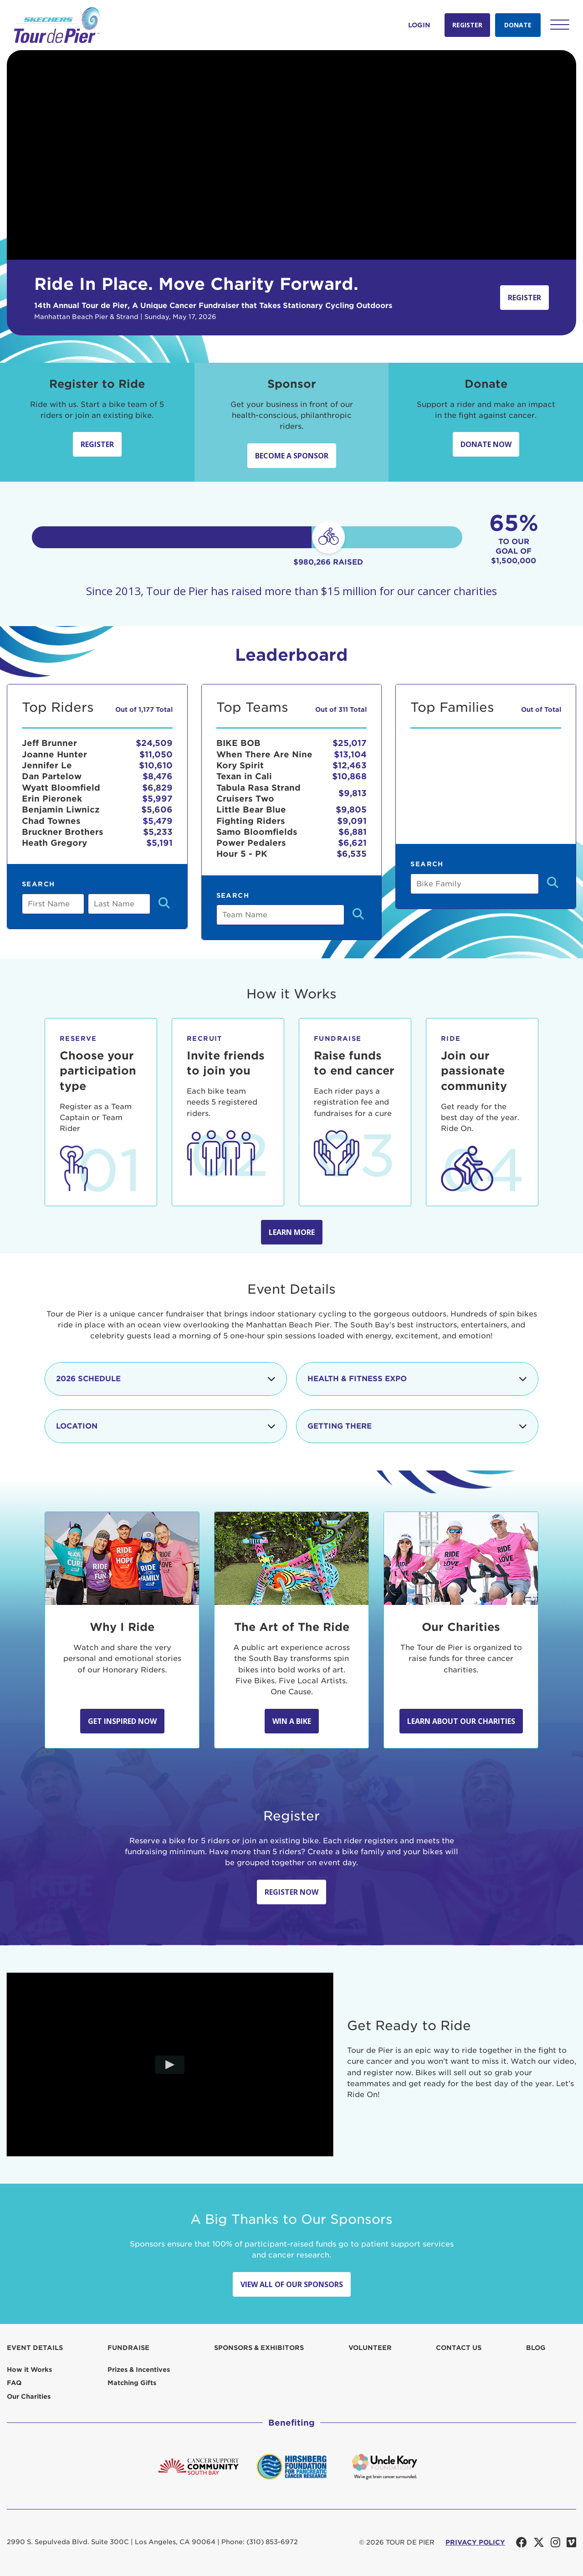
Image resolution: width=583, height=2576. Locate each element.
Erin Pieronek (52, 798)
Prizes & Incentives (138, 2369)
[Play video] (170, 2064)
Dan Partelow (52, 776)
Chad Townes (51, 821)
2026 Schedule (166, 1378)
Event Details (35, 2347)
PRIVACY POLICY (475, 2542)
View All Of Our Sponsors (291, 2284)
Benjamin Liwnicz (61, 809)
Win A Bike (291, 1721)
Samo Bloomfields (256, 832)
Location (166, 1426)
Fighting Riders (250, 821)
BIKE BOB (238, 743)
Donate (518, 25)
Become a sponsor (291, 456)
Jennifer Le (47, 765)
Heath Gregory (54, 843)
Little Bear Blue (251, 809)
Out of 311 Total (341, 709)
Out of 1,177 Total (144, 709)
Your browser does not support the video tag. (291, 155)
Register (467, 25)
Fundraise (128, 2347)
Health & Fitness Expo (417, 1378)
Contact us (458, 2347)
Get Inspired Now (122, 1721)
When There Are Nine (264, 754)
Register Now (291, 1892)
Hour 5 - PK (241, 854)
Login (419, 25)
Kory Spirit (240, 765)
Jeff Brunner (49, 743)
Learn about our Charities (461, 1721)
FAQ (14, 2382)
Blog (536, 2347)
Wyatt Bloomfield (61, 787)
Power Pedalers (251, 843)
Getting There (417, 1426)
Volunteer (370, 2347)
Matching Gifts (131, 2382)
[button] (559, 25)
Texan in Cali (244, 776)
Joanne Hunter (54, 754)
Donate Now (485, 444)
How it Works (29, 2369)
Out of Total (541, 709)
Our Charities (29, 2396)
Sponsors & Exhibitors (259, 2347)
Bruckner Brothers (62, 832)
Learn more (292, 1232)
